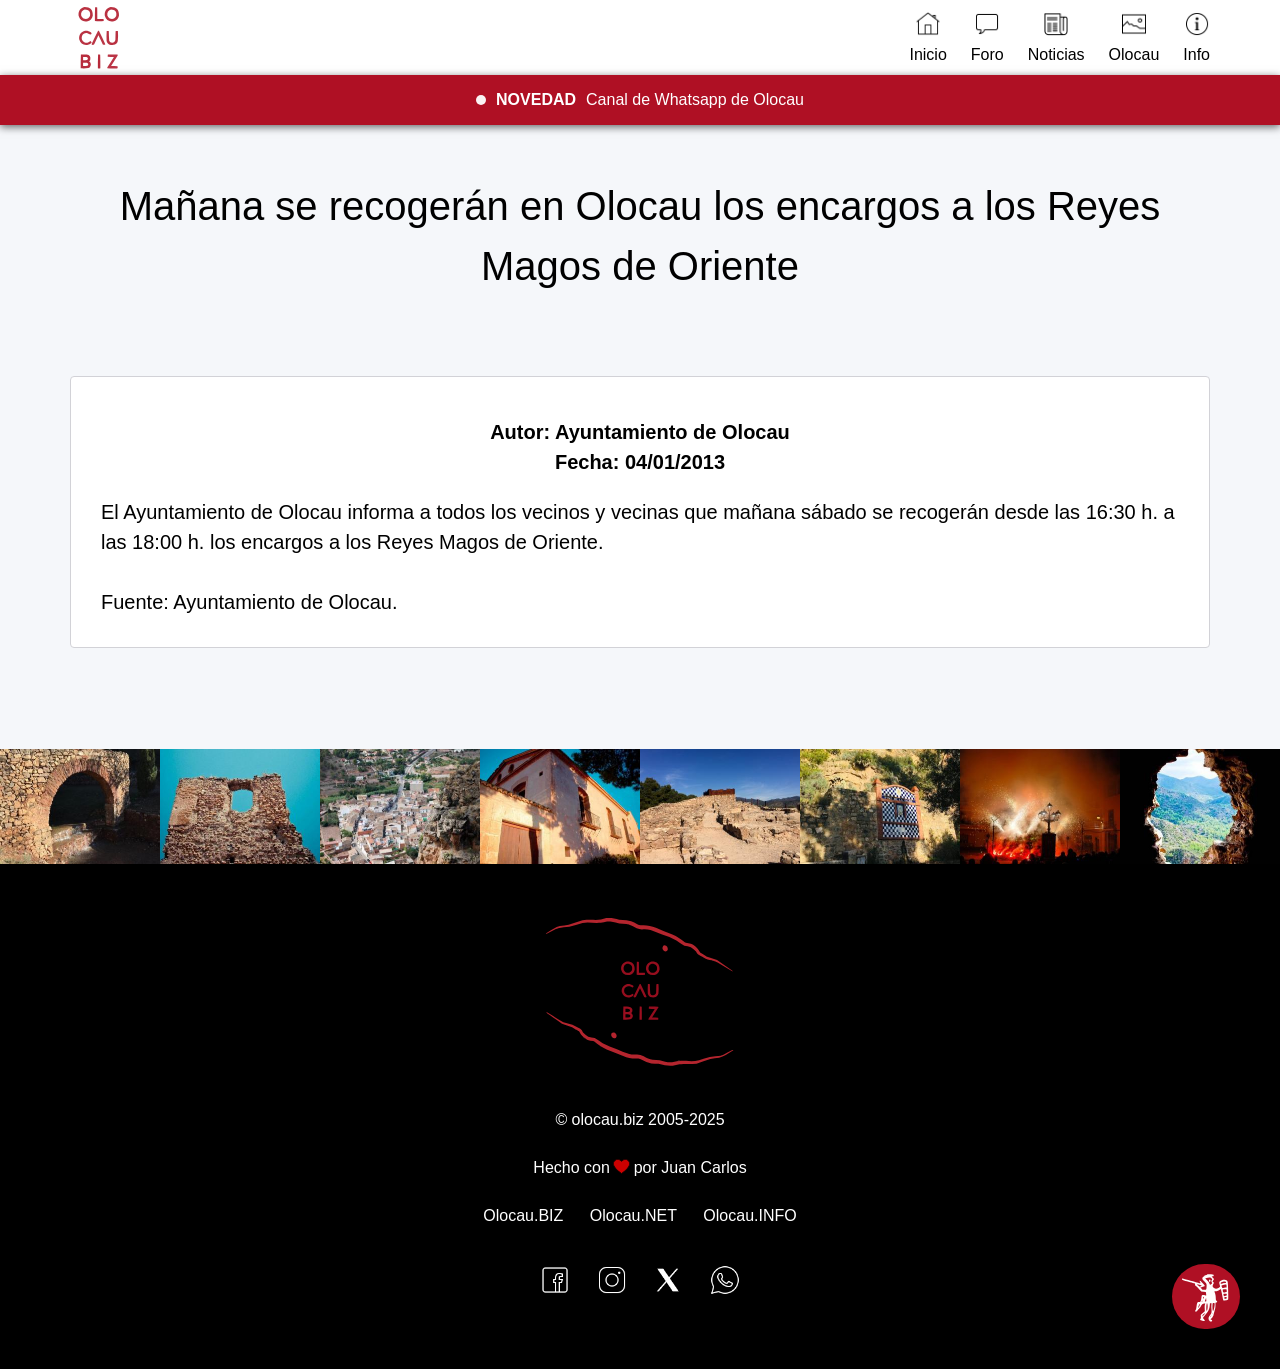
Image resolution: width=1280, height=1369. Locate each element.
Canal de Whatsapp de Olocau (650, 99)
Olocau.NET (633, 1215)
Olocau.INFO (749, 1215)
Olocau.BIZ (523, 1215)
